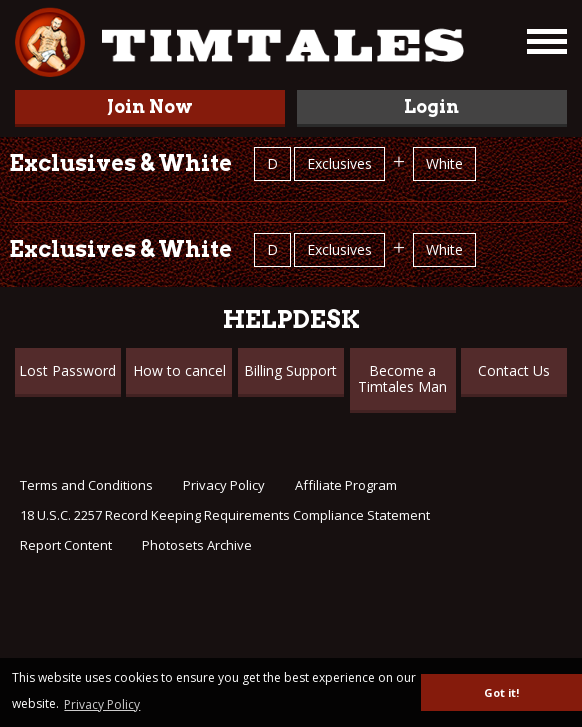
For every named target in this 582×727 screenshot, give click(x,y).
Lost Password (67, 370)
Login (431, 106)
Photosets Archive (197, 545)
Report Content (66, 545)
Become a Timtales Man (402, 378)
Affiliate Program (346, 485)
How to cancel (179, 370)
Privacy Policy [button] (102, 704)
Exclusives (339, 163)
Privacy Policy (224, 485)
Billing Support (290, 370)
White (444, 163)
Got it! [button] (501, 692)
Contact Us (514, 370)
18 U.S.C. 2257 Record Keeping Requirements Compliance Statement (225, 515)
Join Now (150, 106)
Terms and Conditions (86, 485)
